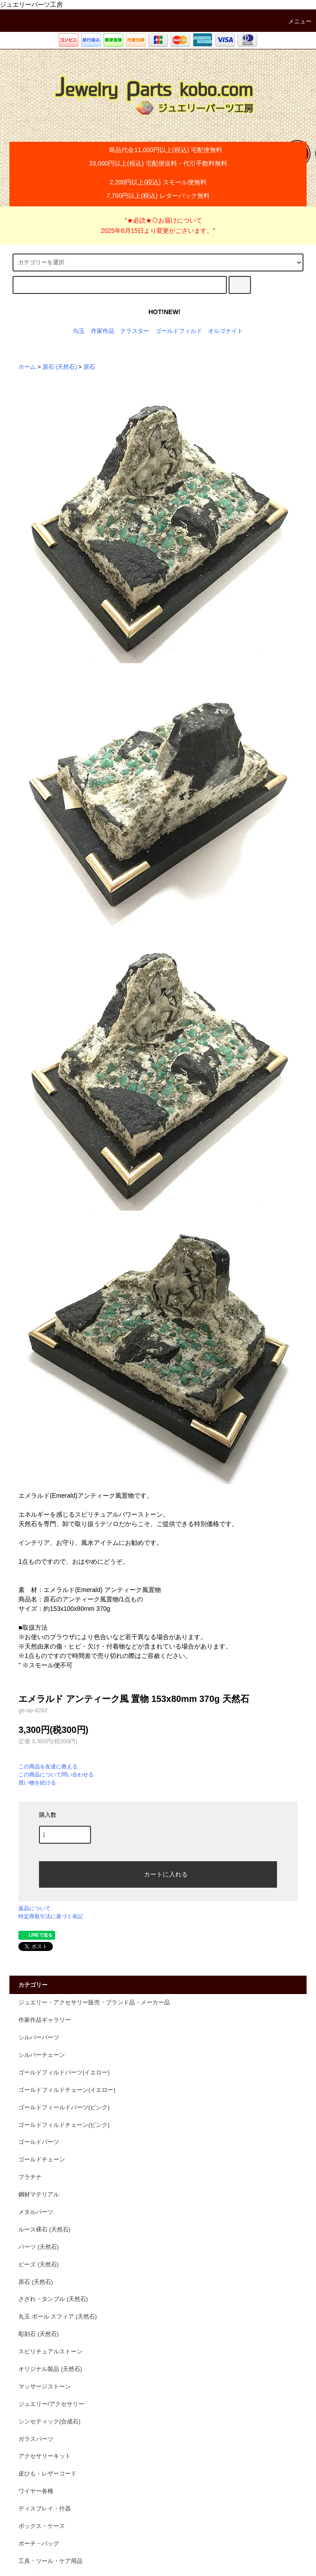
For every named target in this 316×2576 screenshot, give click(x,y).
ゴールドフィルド (179, 331)
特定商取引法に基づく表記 (50, 1916)
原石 (89, 367)
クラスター (134, 331)
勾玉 (79, 331)
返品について (34, 1908)
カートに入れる (158, 1873)
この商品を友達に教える (48, 1766)
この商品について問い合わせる (56, 1774)
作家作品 (102, 331)
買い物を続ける (37, 1783)
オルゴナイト (225, 331)
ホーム (27, 367)
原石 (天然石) (60, 367)
